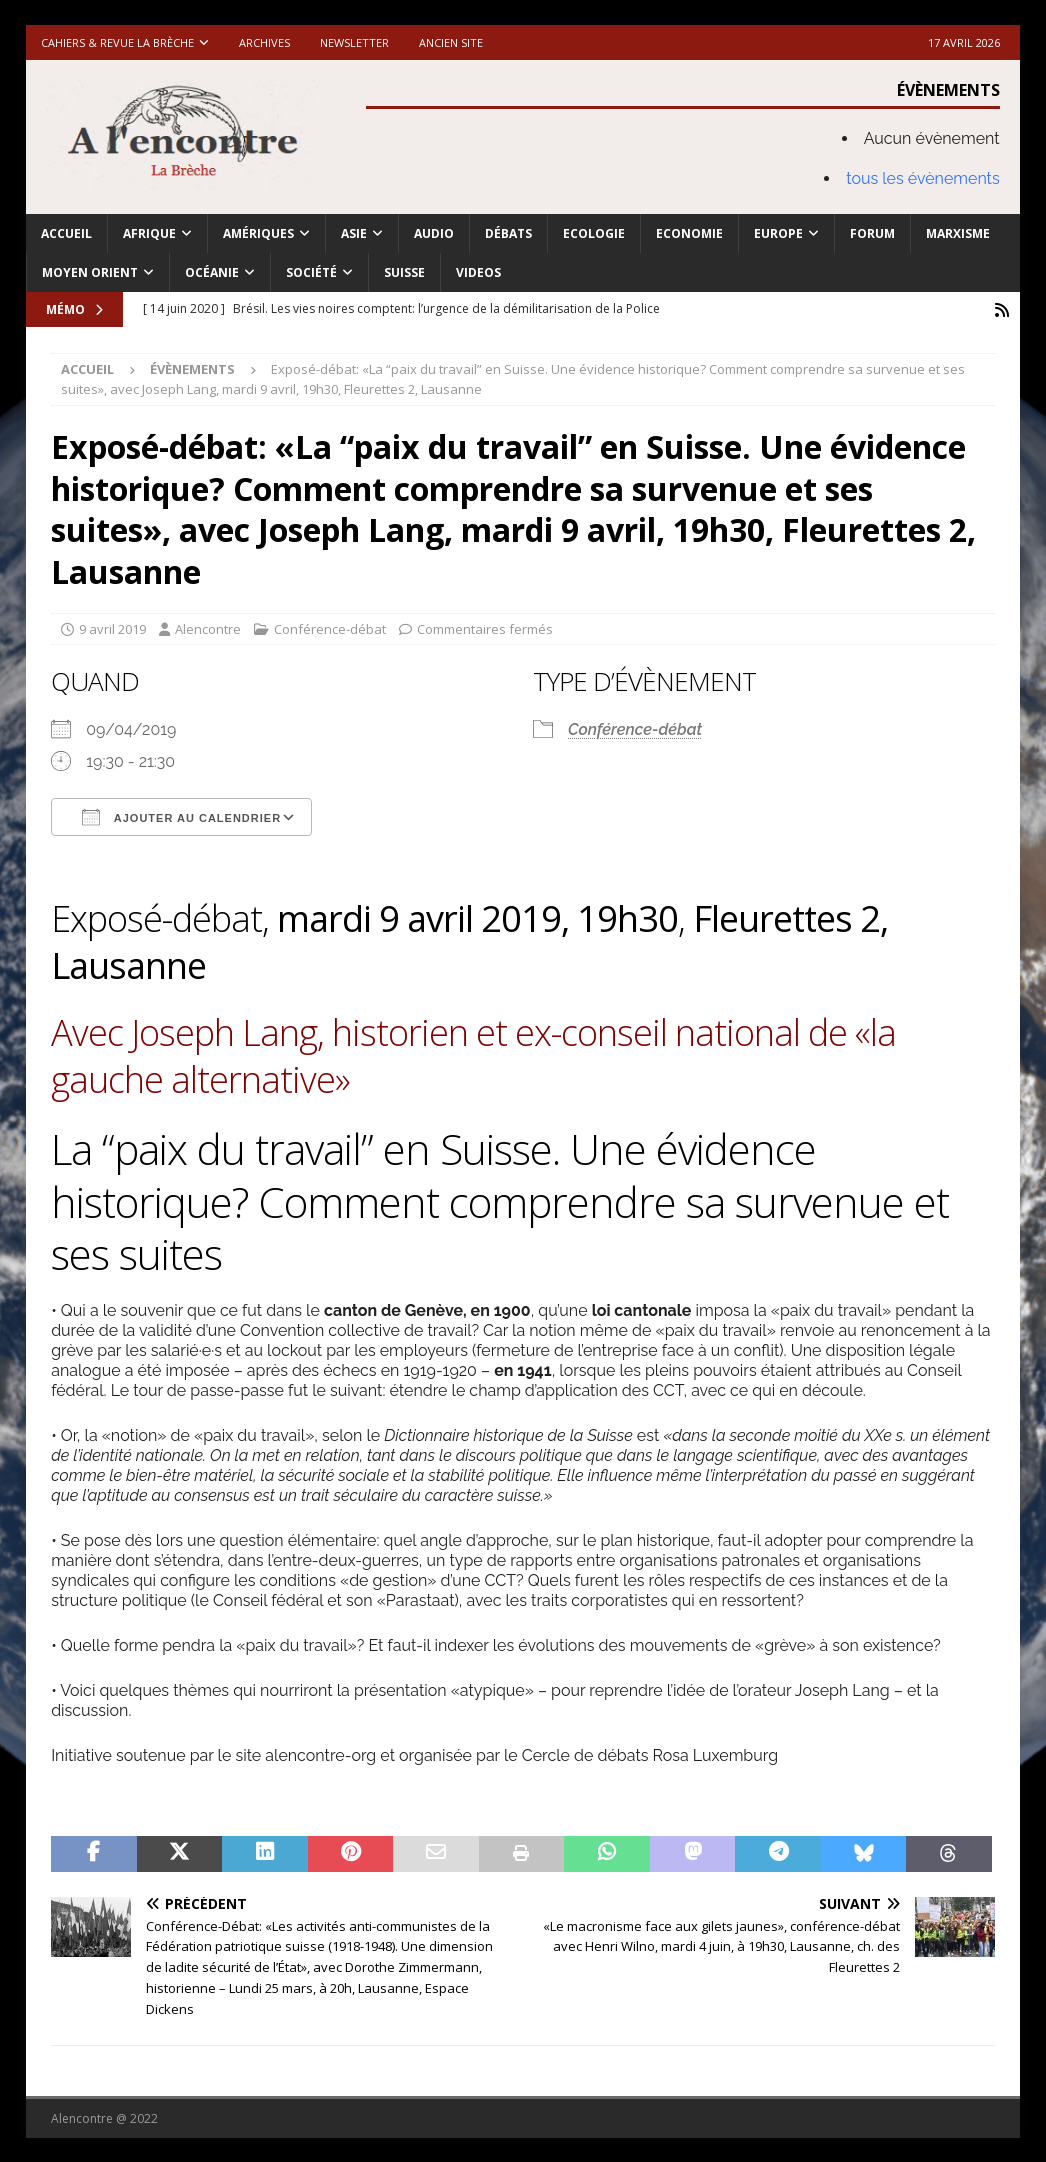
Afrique (149, 233)
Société (311, 272)
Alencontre (208, 628)
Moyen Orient (90, 272)
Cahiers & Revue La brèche (117, 42)
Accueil (66, 233)
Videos (478, 272)
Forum (872, 233)
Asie (354, 233)
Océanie (212, 272)
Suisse (404, 272)
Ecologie (594, 233)
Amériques (258, 233)
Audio (434, 233)
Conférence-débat (330, 628)
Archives (264, 42)
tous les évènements (923, 178)
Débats (508, 233)
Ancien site (451, 42)
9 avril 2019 (112, 628)
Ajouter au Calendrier (181, 817)
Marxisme (958, 233)
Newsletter (354, 42)
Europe (778, 233)
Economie (689, 233)
